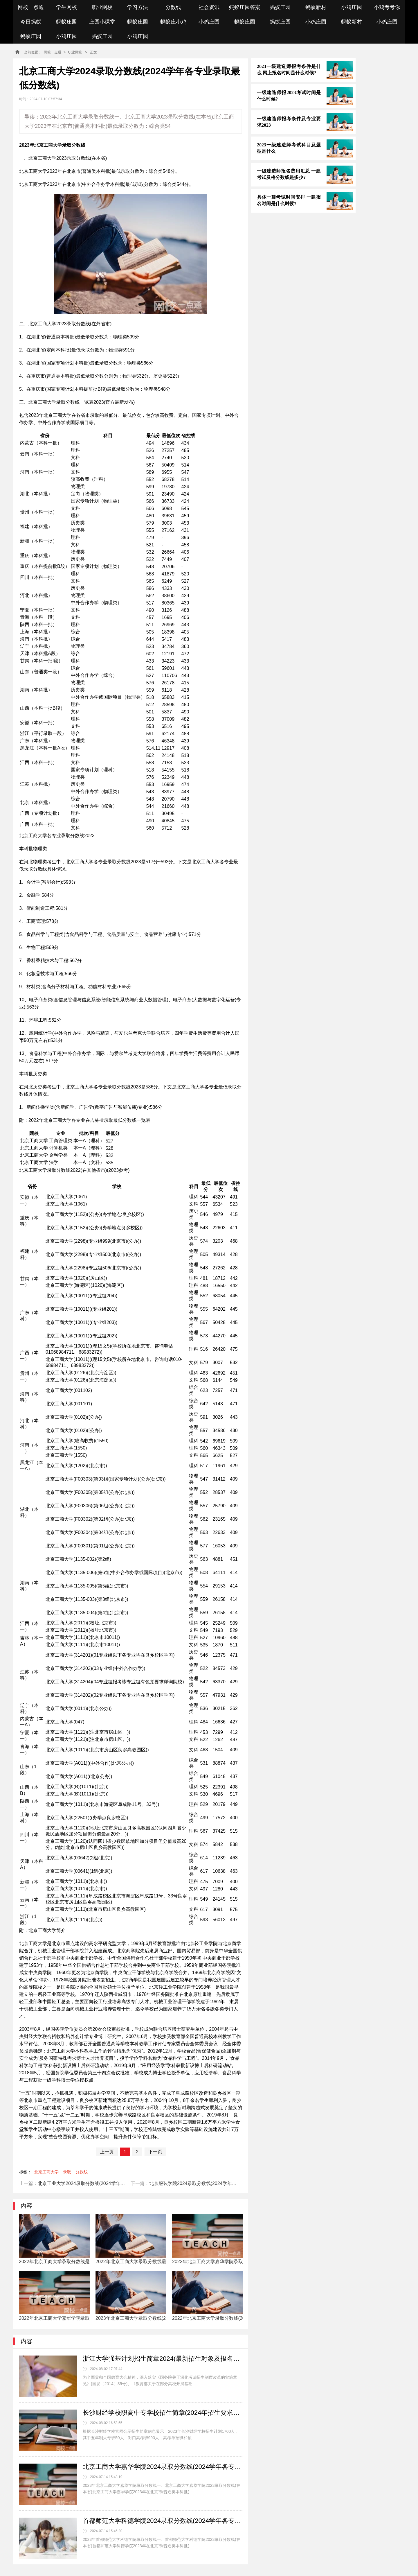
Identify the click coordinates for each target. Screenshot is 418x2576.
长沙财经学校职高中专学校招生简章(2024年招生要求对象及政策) (162, 2412)
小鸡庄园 (351, 7)
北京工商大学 (46, 2172)
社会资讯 (209, 7)
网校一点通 (31, 7)
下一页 (155, 2151)
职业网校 (102, 7)
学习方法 (137, 7)
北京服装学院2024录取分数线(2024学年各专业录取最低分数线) (214, 2183)
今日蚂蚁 (30, 22)
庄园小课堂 (102, 22)
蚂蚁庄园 (280, 7)
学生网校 (66, 7)
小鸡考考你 (387, 7)
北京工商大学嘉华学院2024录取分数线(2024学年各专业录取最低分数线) (162, 2466)
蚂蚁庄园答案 (244, 7)
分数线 (173, 7)
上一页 (107, 2151)
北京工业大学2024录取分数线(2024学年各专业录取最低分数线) (103, 2183)
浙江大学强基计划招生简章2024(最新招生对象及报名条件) (162, 2358)
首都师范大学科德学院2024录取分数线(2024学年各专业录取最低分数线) (162, 2520)
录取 (67, 2172)
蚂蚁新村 (315, 7)
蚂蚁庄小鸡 (173, 22)
